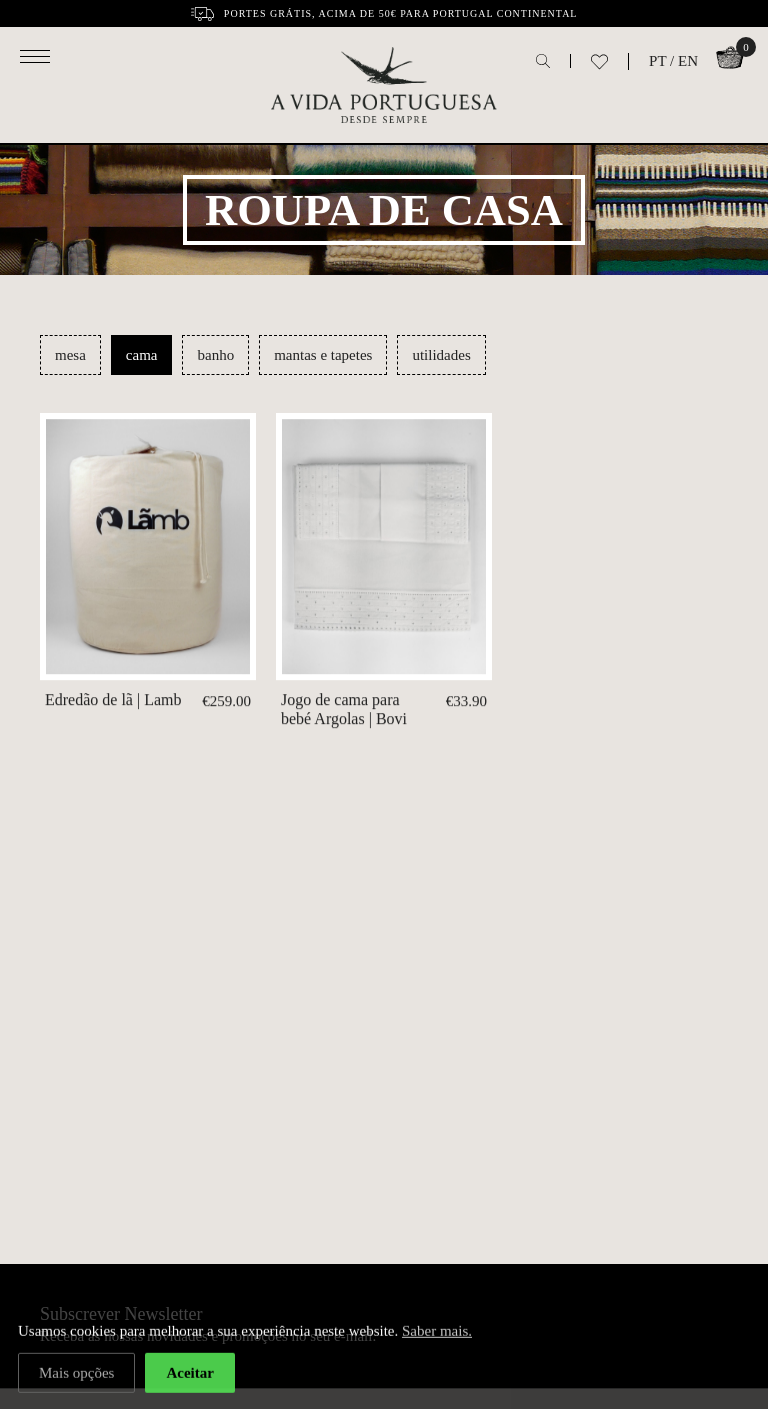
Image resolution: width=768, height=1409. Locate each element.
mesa (70, 355)
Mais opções (76, 1375)
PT (657, 61)
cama (142, 355)
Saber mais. (437, 1333)
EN (688, 61)
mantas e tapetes (323, 355)
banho (215, 355)
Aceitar (189, 1375)
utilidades (441, 355)
